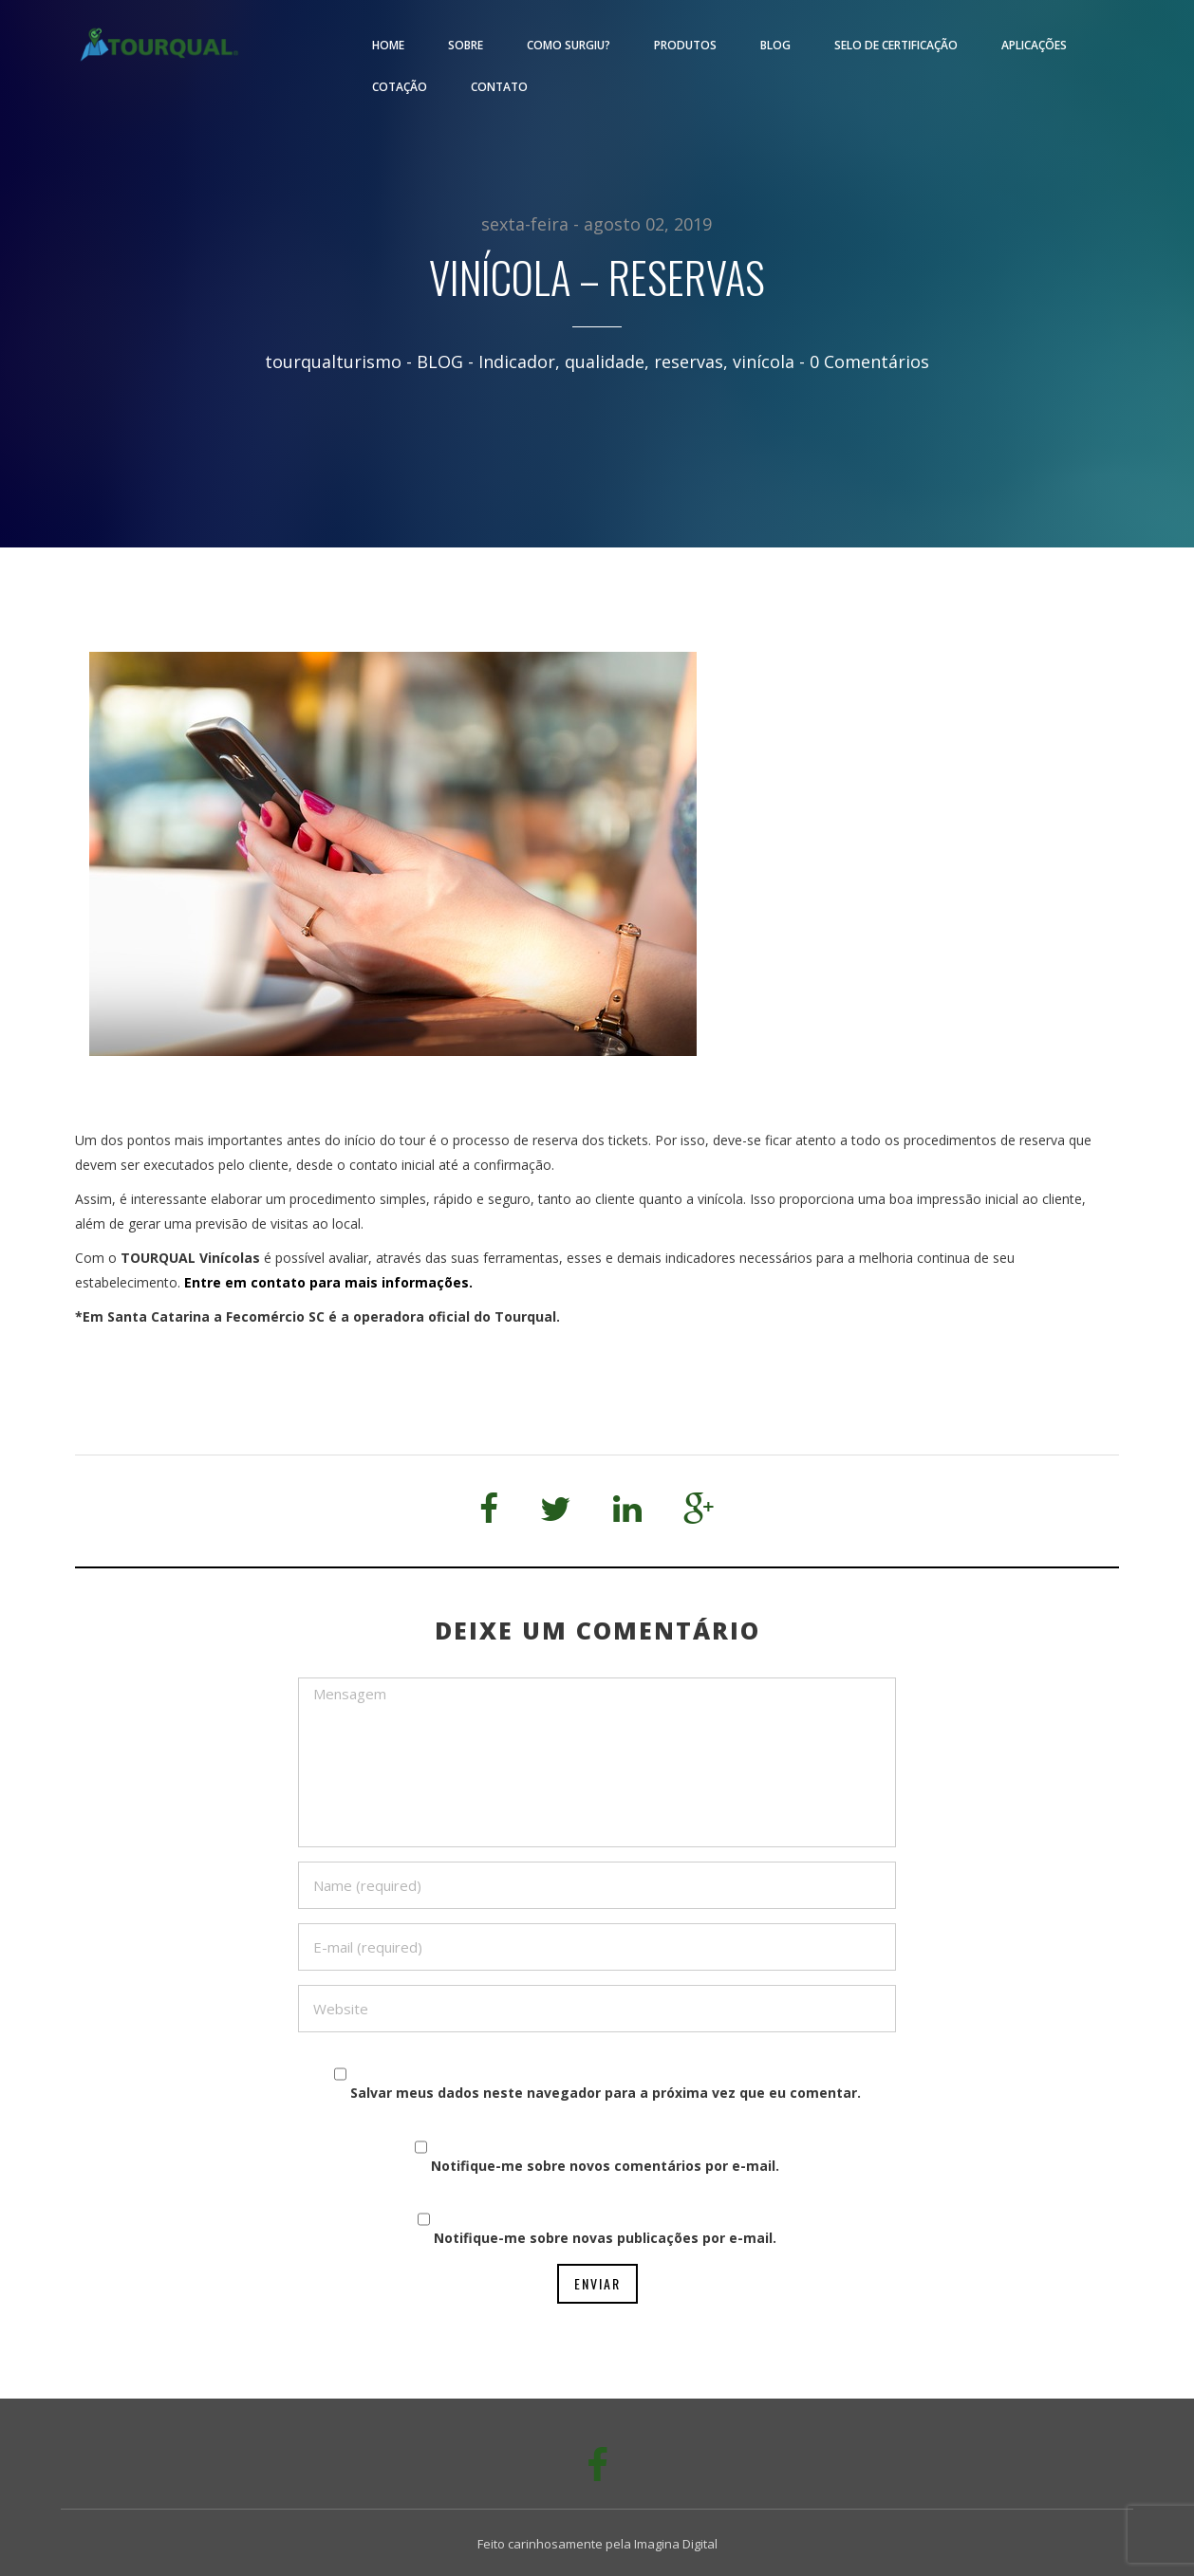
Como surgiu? (568, 45)
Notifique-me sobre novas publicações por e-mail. (605, 2238)
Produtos (685, 45)
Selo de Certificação (896, 45)
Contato (499, 87)
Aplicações (1034, 45)
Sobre (465, 45)
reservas (688, 361)
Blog (775, 45)
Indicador (516, 361)
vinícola (763, 361)
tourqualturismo (333, 361)
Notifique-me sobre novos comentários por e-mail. (605, 2166)
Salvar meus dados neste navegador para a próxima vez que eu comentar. (605, 2093)
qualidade (604, 361)
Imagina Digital (676, 2543)
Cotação (399, 87)
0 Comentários (869, 361)
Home (388, 45)
